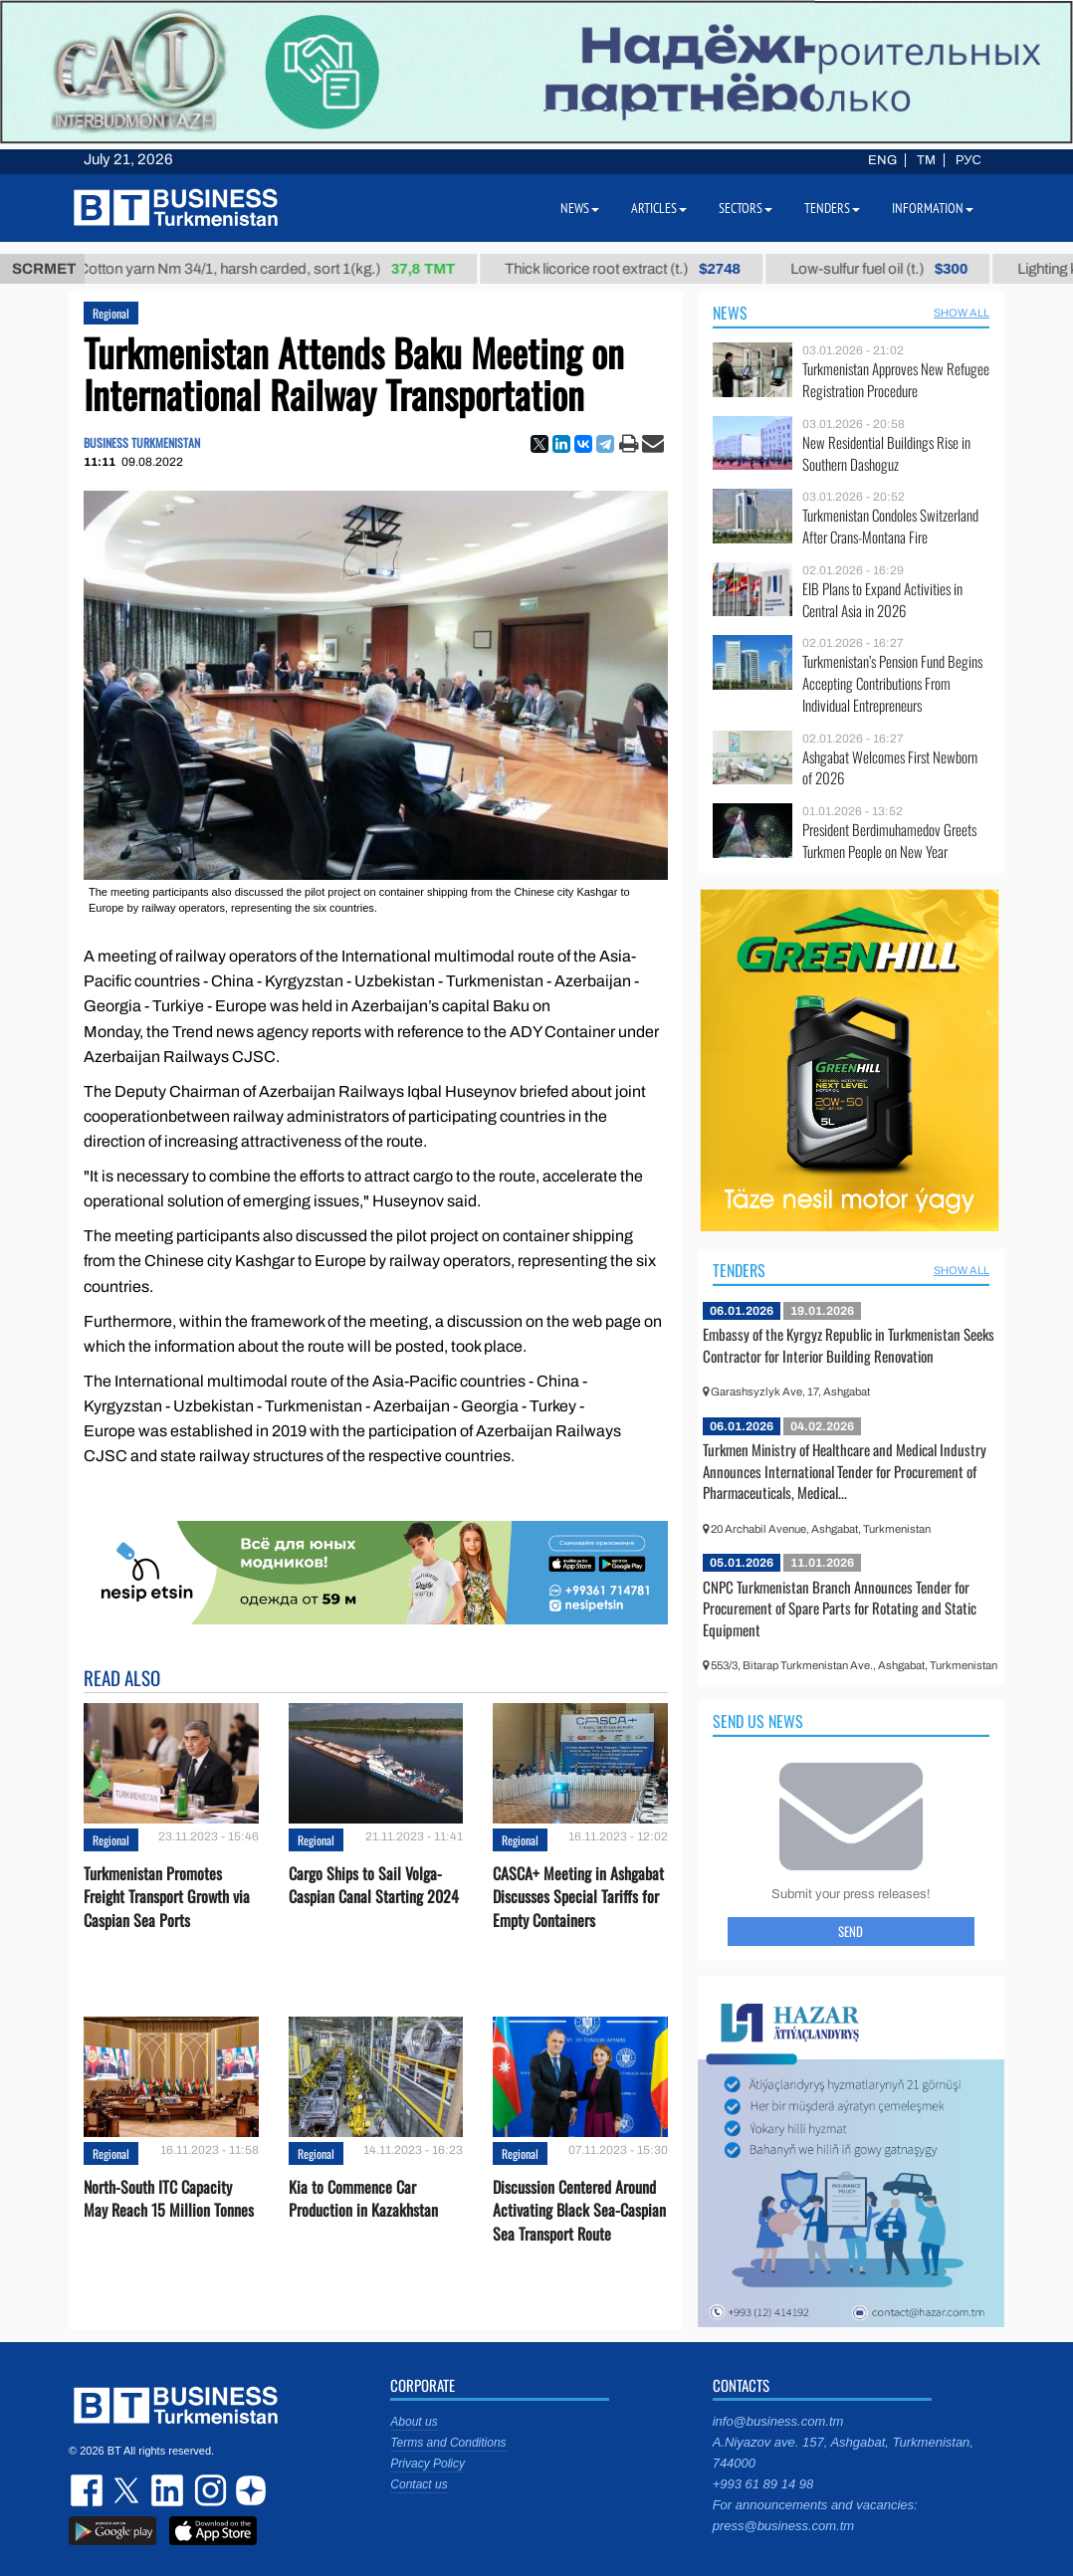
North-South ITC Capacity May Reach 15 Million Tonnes (169, 2199)
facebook (88, 2490)
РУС (968, 160)
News (730, 312)
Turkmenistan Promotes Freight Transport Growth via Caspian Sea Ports (167, 1896)
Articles (659, 208)
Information (932, 208)
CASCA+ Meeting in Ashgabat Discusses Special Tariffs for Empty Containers (578, 1896)
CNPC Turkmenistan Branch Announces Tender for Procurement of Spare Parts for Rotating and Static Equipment (839, 1608)
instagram (208, 2490)
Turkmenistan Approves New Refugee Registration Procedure (895, 379)
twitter (128, 2490)
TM (926, 160)
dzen (248, 2490)
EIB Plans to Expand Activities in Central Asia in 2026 (882, 599)
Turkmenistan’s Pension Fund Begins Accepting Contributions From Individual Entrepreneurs (892, 683)
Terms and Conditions (448, 2443)
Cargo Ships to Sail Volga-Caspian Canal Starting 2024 (374, 1885)
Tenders (739, 1270)
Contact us (418, 2484)
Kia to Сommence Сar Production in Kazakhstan (363, 2199)
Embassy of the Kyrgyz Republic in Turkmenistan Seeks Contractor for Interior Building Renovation (848, 1345)
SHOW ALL (961, 313)
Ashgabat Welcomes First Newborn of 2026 (889, 768)
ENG (882, 160)
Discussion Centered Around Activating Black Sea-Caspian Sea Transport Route (579, 2210)
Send (850, 1931)
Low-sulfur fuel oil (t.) (896, 269)
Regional (111, 313)
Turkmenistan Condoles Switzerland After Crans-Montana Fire (890, 526)
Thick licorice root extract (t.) (640, 269)
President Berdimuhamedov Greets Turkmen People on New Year (889, 840)
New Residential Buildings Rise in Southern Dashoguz (886, 453)
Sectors (745, 208)
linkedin (168, 2490)
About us (413, 2422)
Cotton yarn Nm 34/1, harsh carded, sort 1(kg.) (284, 269)
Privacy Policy (427, 2463)
